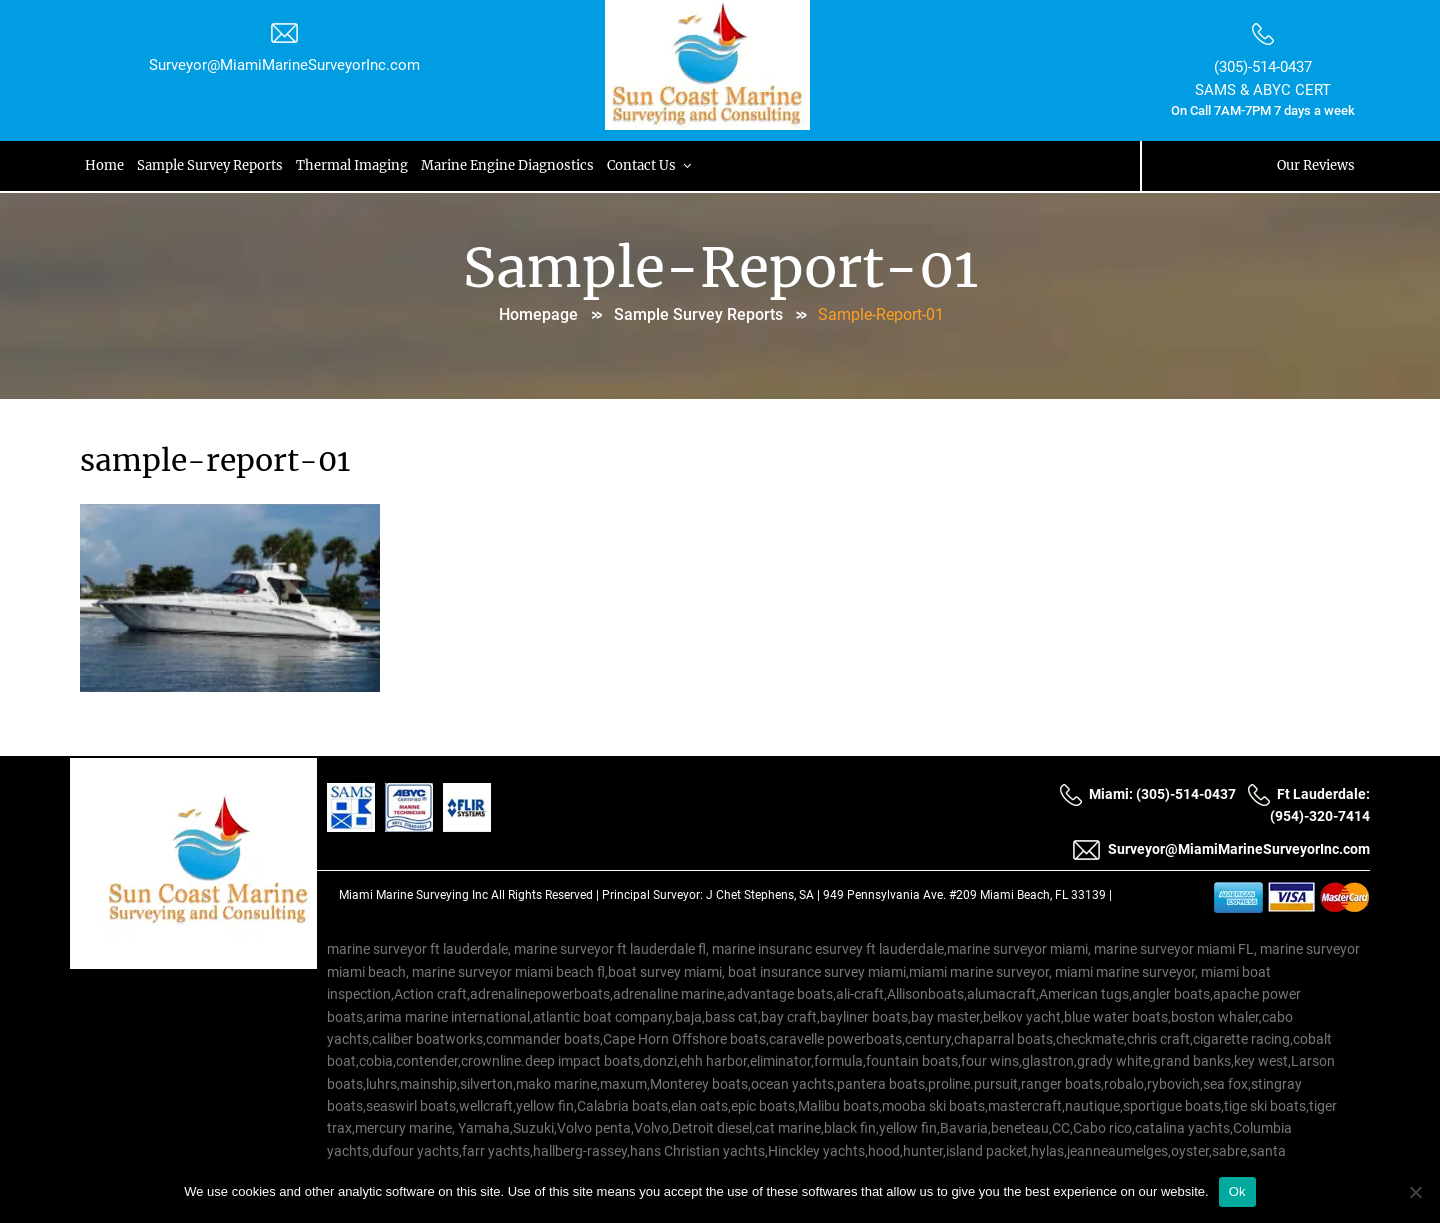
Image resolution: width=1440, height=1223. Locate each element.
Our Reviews (1316, 165)
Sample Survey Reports (212, 165)
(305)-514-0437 (1263, 67)
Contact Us (655, 165)
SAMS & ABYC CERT (1263, 90)
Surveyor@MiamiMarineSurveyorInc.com (284, 65)
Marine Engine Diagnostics (511, 165)
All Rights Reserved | (546, 895)
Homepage (538, 314)
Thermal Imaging (355, 165)
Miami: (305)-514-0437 (1147, 794)
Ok (1237, 1191)
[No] (1415, 1192)
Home (105, 165)
